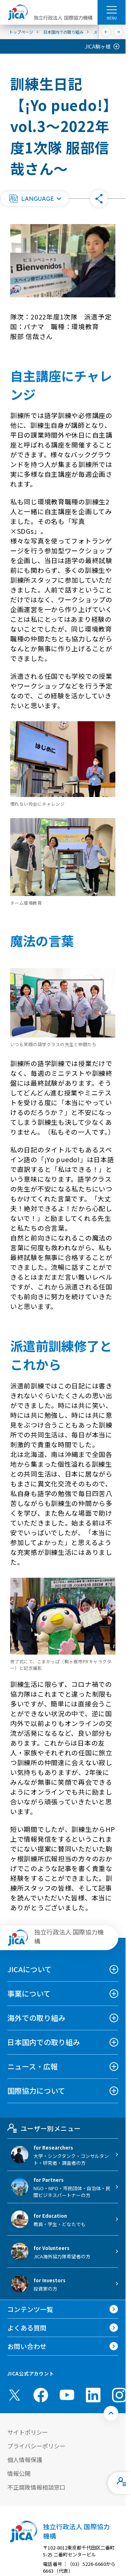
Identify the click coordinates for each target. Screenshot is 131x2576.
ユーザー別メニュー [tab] (43, 2128)
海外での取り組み (36, 2017)
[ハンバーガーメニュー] (111, 9)
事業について (29, 1993)
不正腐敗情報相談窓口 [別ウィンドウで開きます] (36, 2487)
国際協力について (36, 2090)
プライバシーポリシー (36, 2445)
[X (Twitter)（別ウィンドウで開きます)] (14, 2395)
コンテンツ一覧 (30, 2309)
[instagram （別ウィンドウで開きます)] (119, 2395)
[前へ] (106, 32)
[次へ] (118, 32)
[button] (34, 198)
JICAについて (29, 1969)
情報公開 (19, 2473)
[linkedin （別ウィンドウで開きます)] (93, 2395)
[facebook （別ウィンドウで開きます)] (40, 2395)
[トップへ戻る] (111, 2413)
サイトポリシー (27, 2432)
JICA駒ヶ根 (98, 46)
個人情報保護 (24, 2459)
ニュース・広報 (32, 2066)
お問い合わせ (27, 2346)
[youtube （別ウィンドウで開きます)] (67, 2395)
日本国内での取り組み (43, 2042)
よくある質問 (27, 2327)
